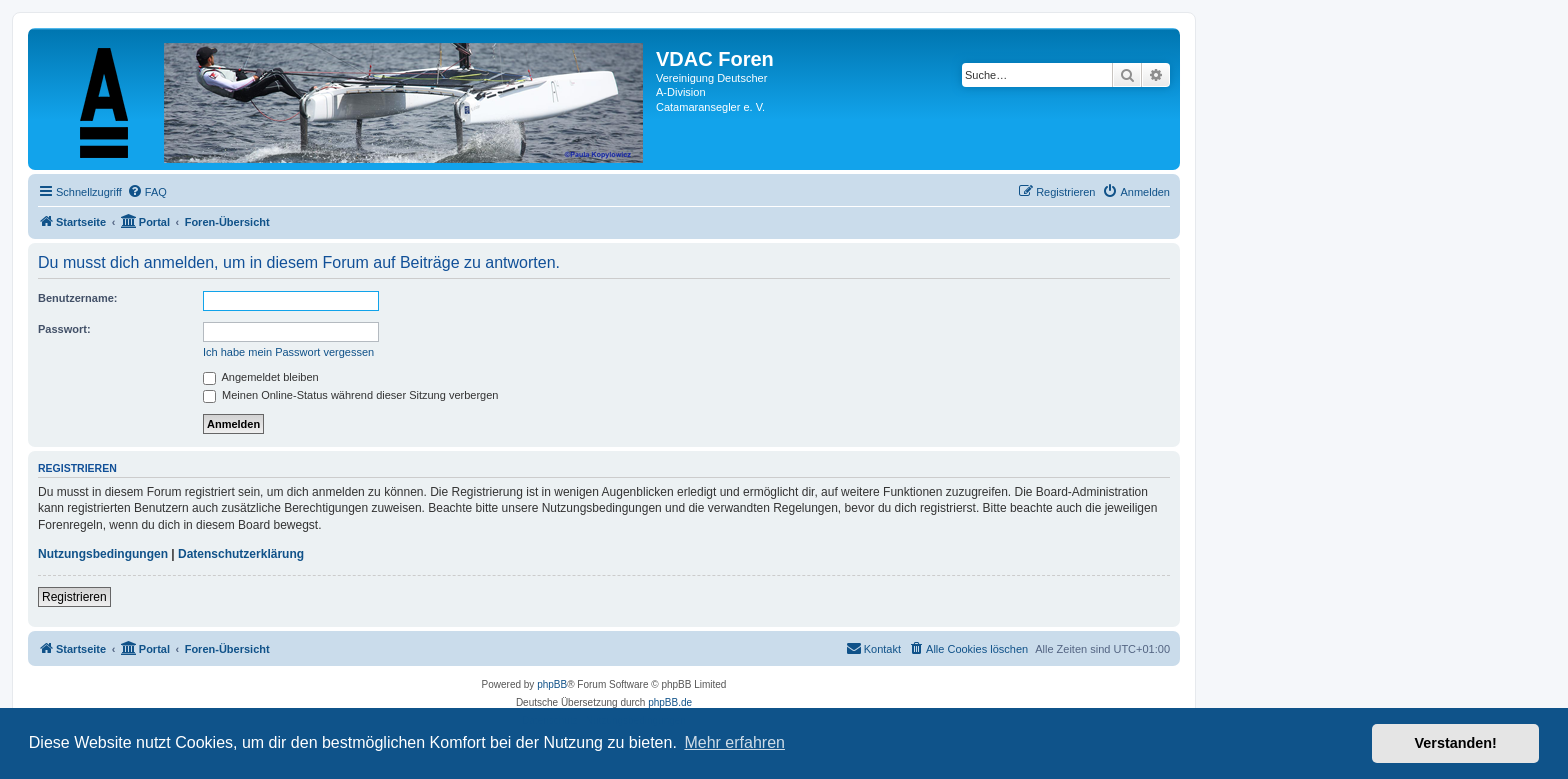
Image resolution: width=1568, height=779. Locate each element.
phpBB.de (670, 702)
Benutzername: (77, 298)
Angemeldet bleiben (261, 377)
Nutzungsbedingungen (103, 554)
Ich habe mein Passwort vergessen (288, 352)
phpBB (552, 684)
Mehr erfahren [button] (734, 742)
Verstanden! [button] (1456, 743)
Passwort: (64, 329)
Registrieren (74, 597)
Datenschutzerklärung (241, 554)
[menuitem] (147, 192)
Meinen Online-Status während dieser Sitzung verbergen (350, 395)
